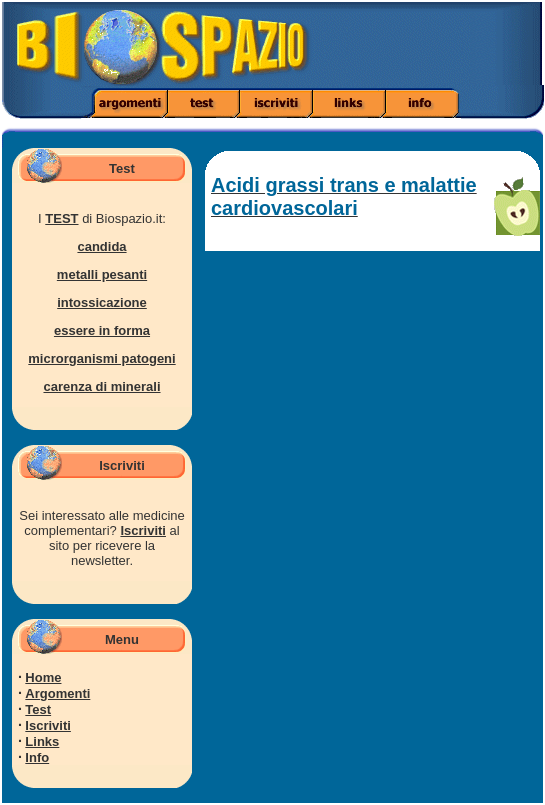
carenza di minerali (101, 386)
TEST (61, 218)
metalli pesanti (102, 274)
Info (37, 757)
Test (38, 709)
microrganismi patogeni (101, 358)
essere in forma (102, 330)
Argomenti (57, 693)
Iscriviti (143, 530)
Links (42, 741)
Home (43, 677)
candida (101, 246)
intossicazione (102, 302)
